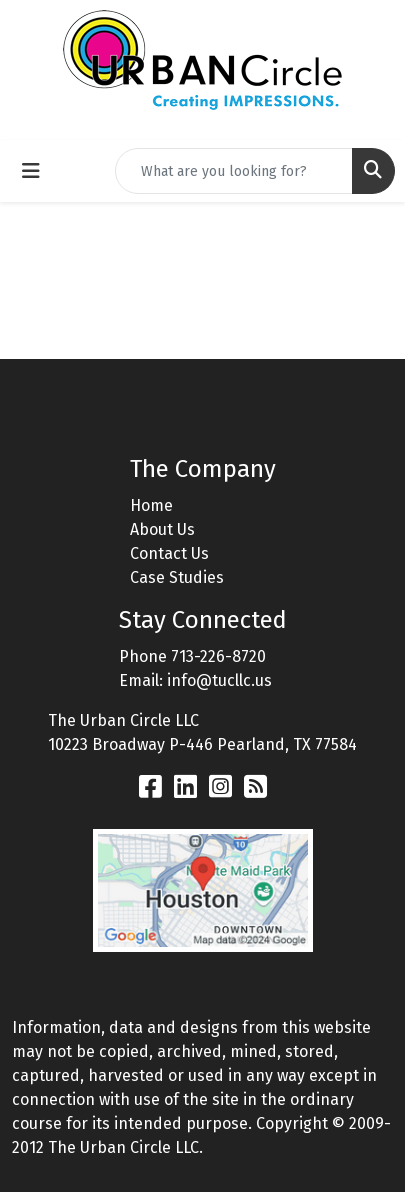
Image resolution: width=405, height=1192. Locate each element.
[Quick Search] (234, 171)
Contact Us (169, 553)
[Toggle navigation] (31, 171)
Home (151, 505)
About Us (162, 529)
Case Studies (177, 577)
